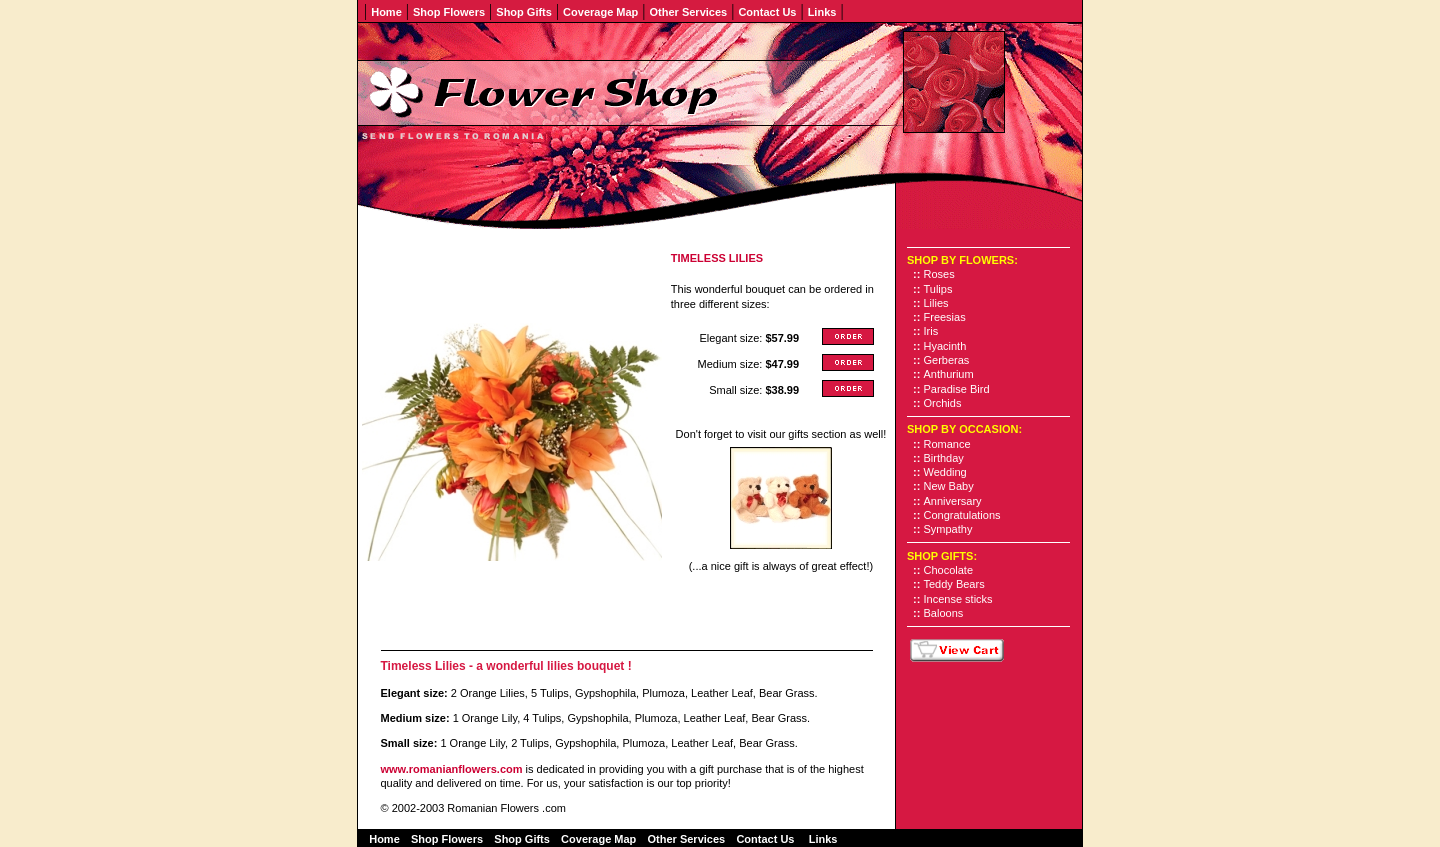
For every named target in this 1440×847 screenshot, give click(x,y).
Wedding (945, 472)
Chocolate (949, 570)
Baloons (944, 613)
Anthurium (949, 374)
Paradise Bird (957, 389)
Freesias (945, 317)
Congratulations (962, 515)
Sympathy (948, 529)
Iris (931, 331)
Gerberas (947, 360)
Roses (939, 274)
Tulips (938, 289)
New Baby (949, 486)
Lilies (936, 303)
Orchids (943, 403)
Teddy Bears (954, 584)
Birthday (944, 458)
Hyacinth (945, 346)
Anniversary (953, 501)
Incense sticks (958, 599)
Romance (947, 444)
